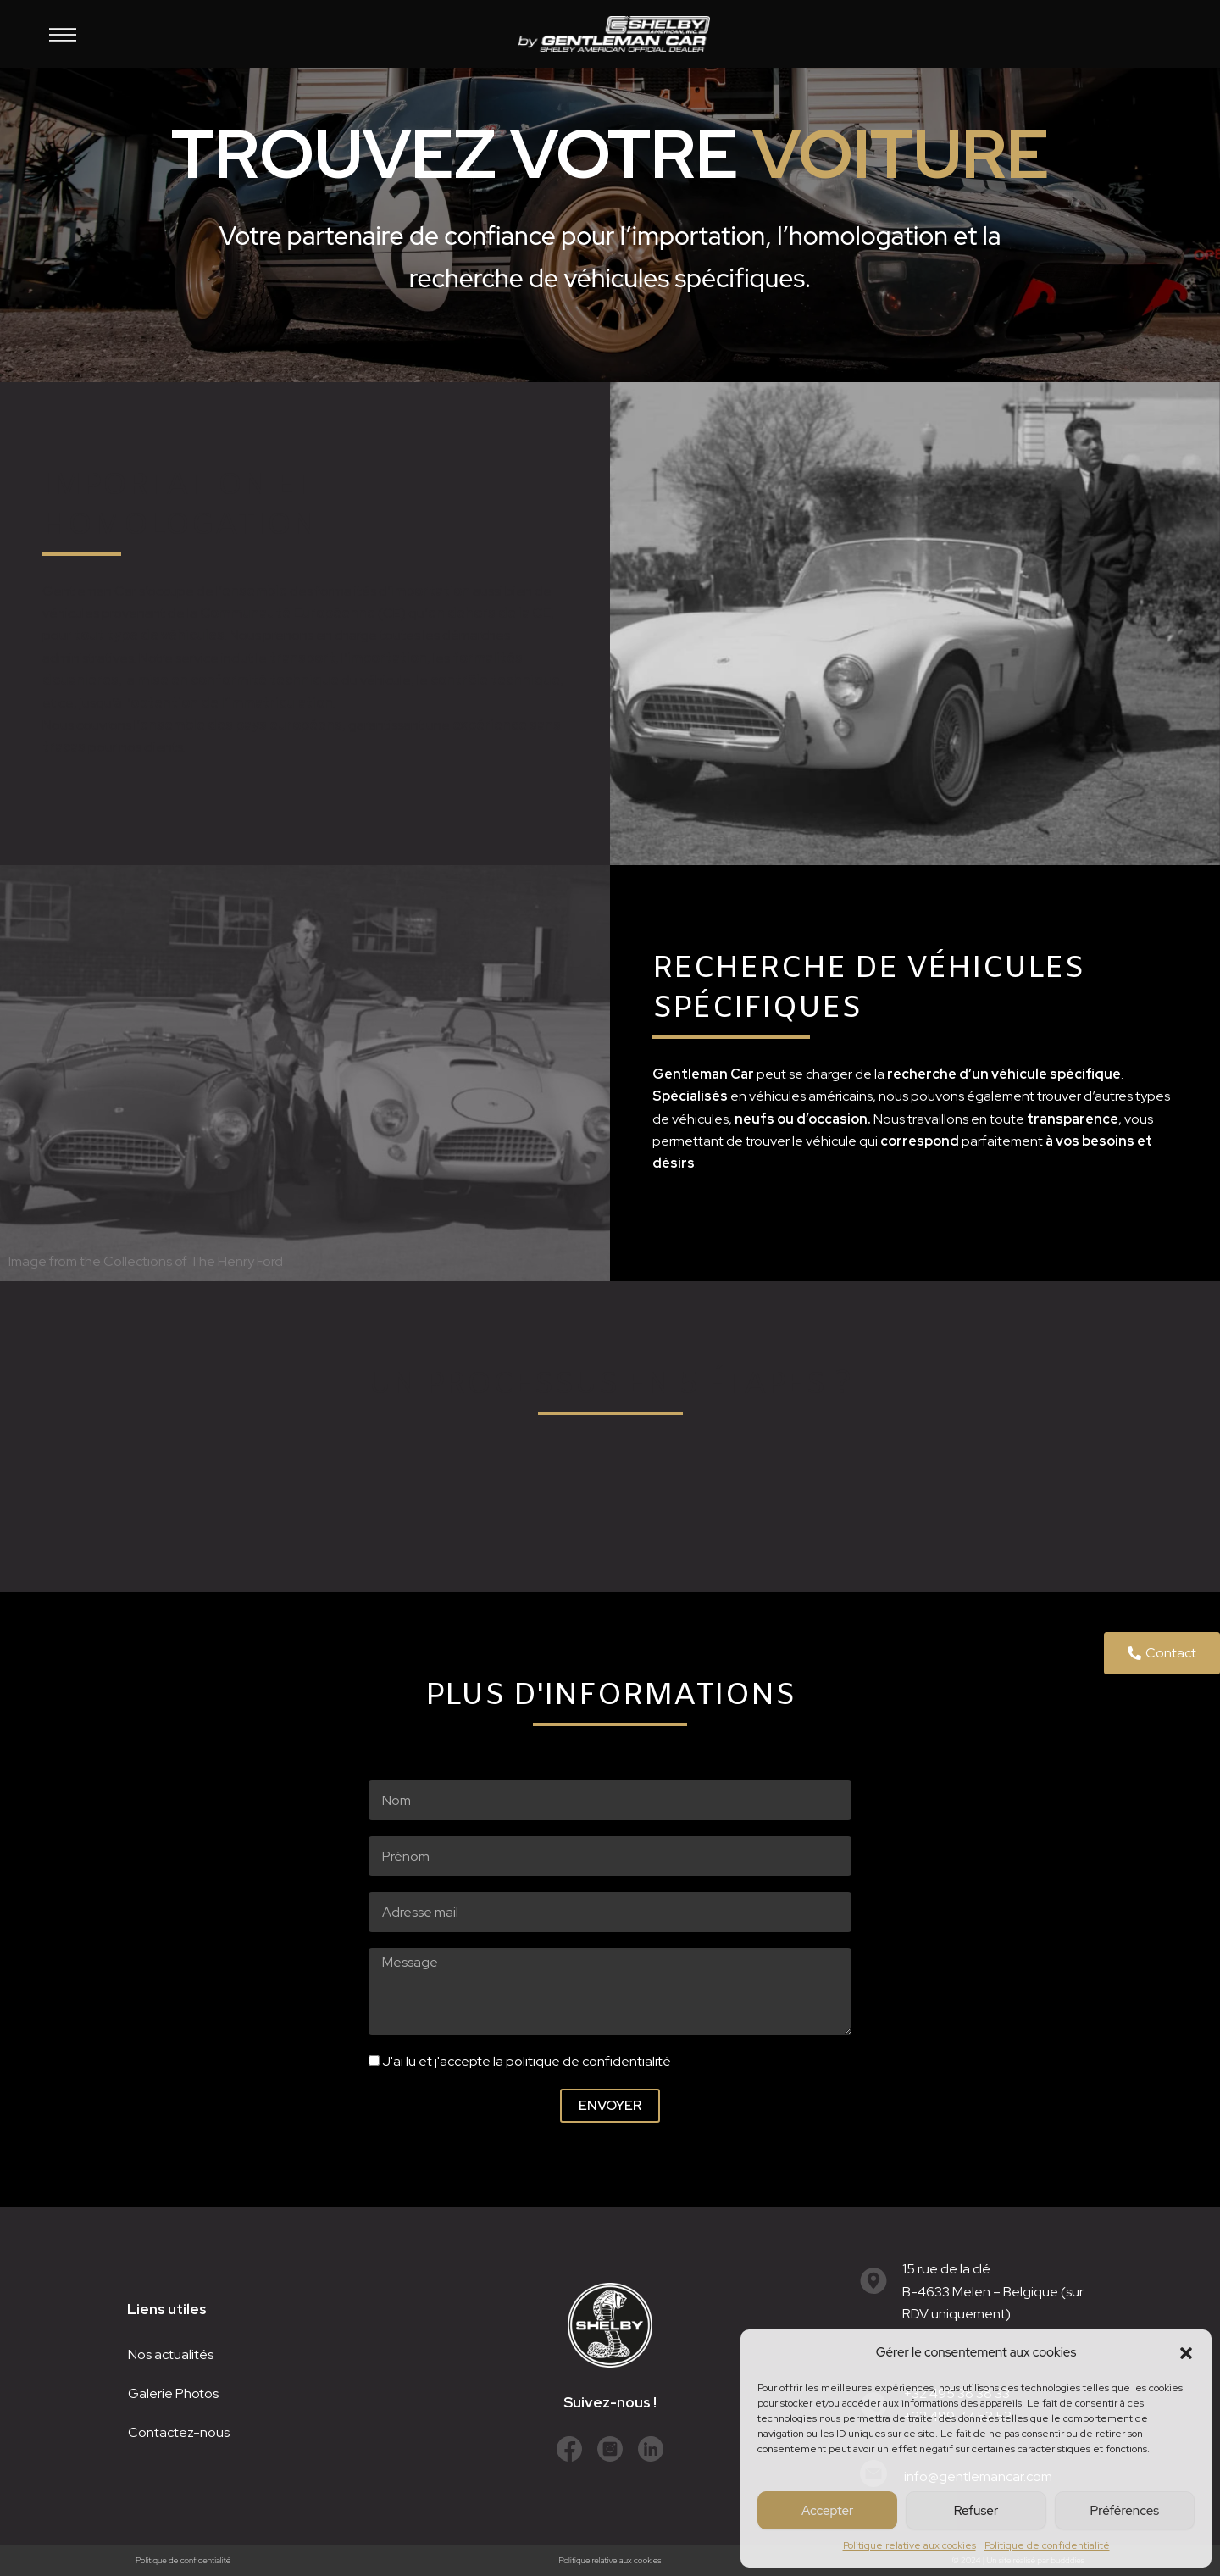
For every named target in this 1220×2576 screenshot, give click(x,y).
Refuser (976, 2510)
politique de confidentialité (588, 2061)
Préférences (1125, 2510)
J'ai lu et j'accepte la (526, 2061)
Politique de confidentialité (1047, 2545)
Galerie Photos (173, 2393)
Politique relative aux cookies (909, 2545)
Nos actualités (171, 2354)
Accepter (827, 2510)
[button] (1186, 2353)
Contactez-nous (179, 2432)
